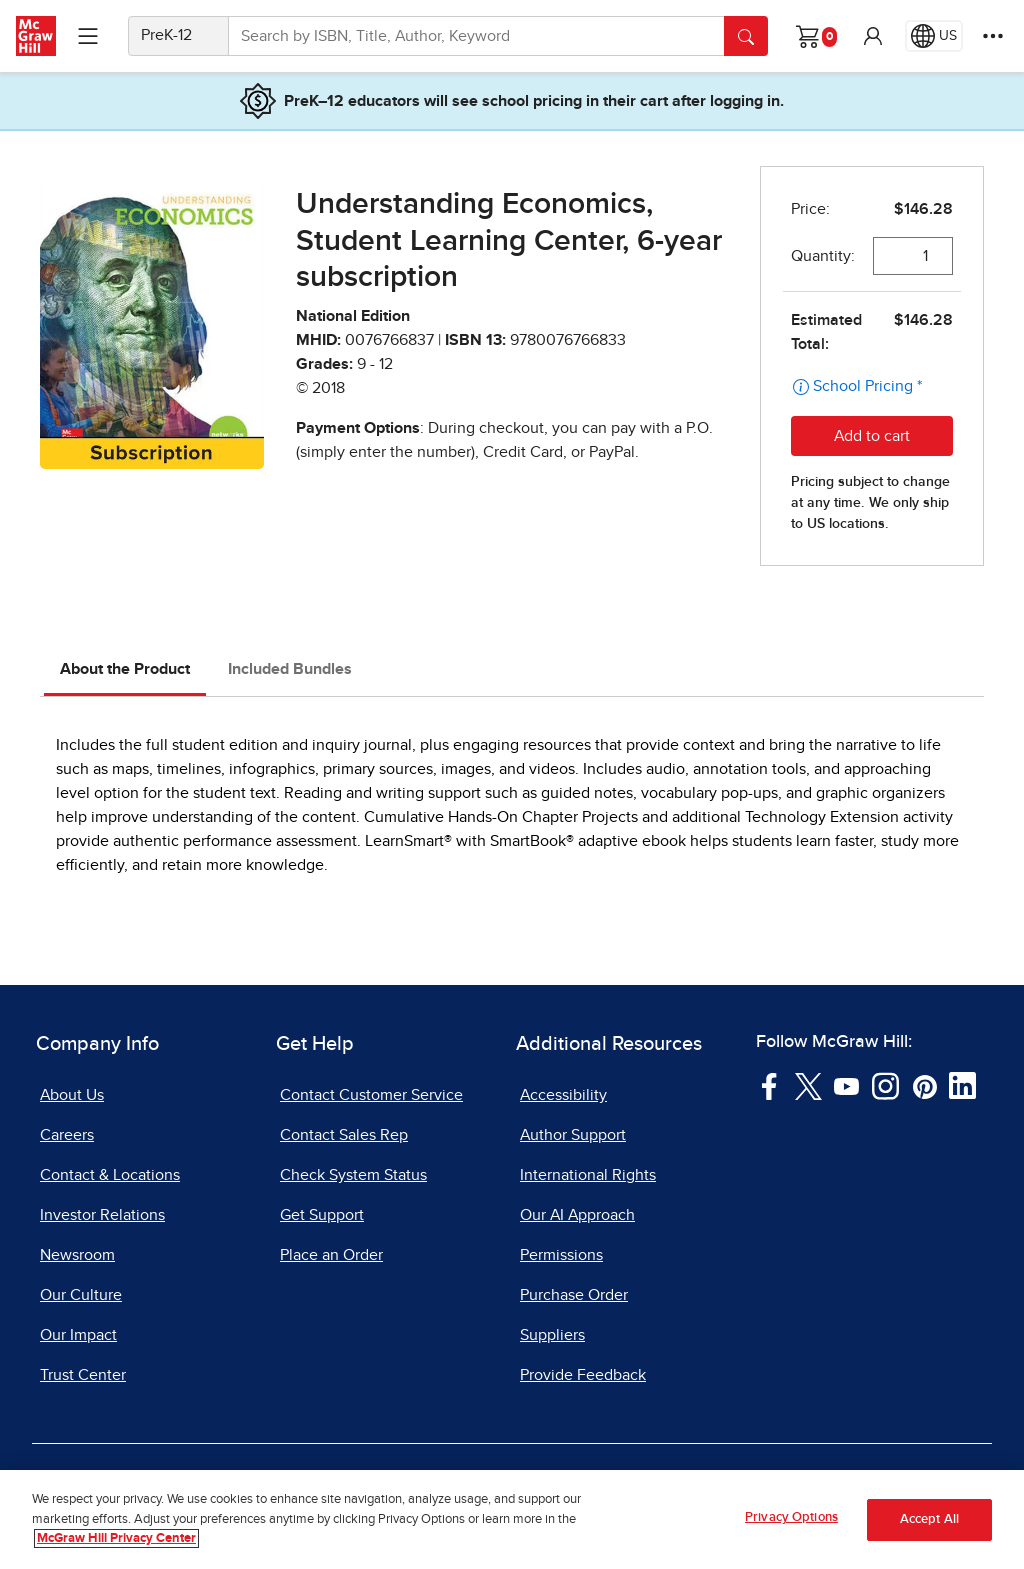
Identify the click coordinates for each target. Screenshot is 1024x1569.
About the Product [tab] (125, 669)
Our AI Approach (577, 1215)
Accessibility (563, 1095)
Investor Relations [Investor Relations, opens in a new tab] (102, 1215)
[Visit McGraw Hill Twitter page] (808, 1085)
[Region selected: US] (934, 36)
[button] (873, 36)
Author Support (573, 1135)
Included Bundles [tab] (290, 669)
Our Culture (81, 1295)
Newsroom (77, 1255)
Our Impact (78, 1335)
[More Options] (993, 36)
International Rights (588, 1175)
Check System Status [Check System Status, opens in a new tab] (353, 1175)
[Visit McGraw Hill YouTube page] (846, 1085)
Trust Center (83, 1375)
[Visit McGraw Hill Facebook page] (769, 1085)
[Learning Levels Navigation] (88, 36)
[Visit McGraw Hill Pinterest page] (924, 1085)
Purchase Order (574, 1295)
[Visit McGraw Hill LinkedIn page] (962, 1085)
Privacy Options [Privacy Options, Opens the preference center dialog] (791, 1523)
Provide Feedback (583, 1375)
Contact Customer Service (371, 1095)
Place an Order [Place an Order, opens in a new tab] (331, 1255)
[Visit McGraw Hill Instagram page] (885, 1085)
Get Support (322, 1215)
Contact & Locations (110, 1175)
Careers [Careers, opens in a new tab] (67, 1135)
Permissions (561, 1255)
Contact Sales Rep (344, 1135)
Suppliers (552, 1335)
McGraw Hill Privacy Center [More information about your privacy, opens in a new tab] (116, 1544)
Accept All (929, 1524)
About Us (72, 1095)
